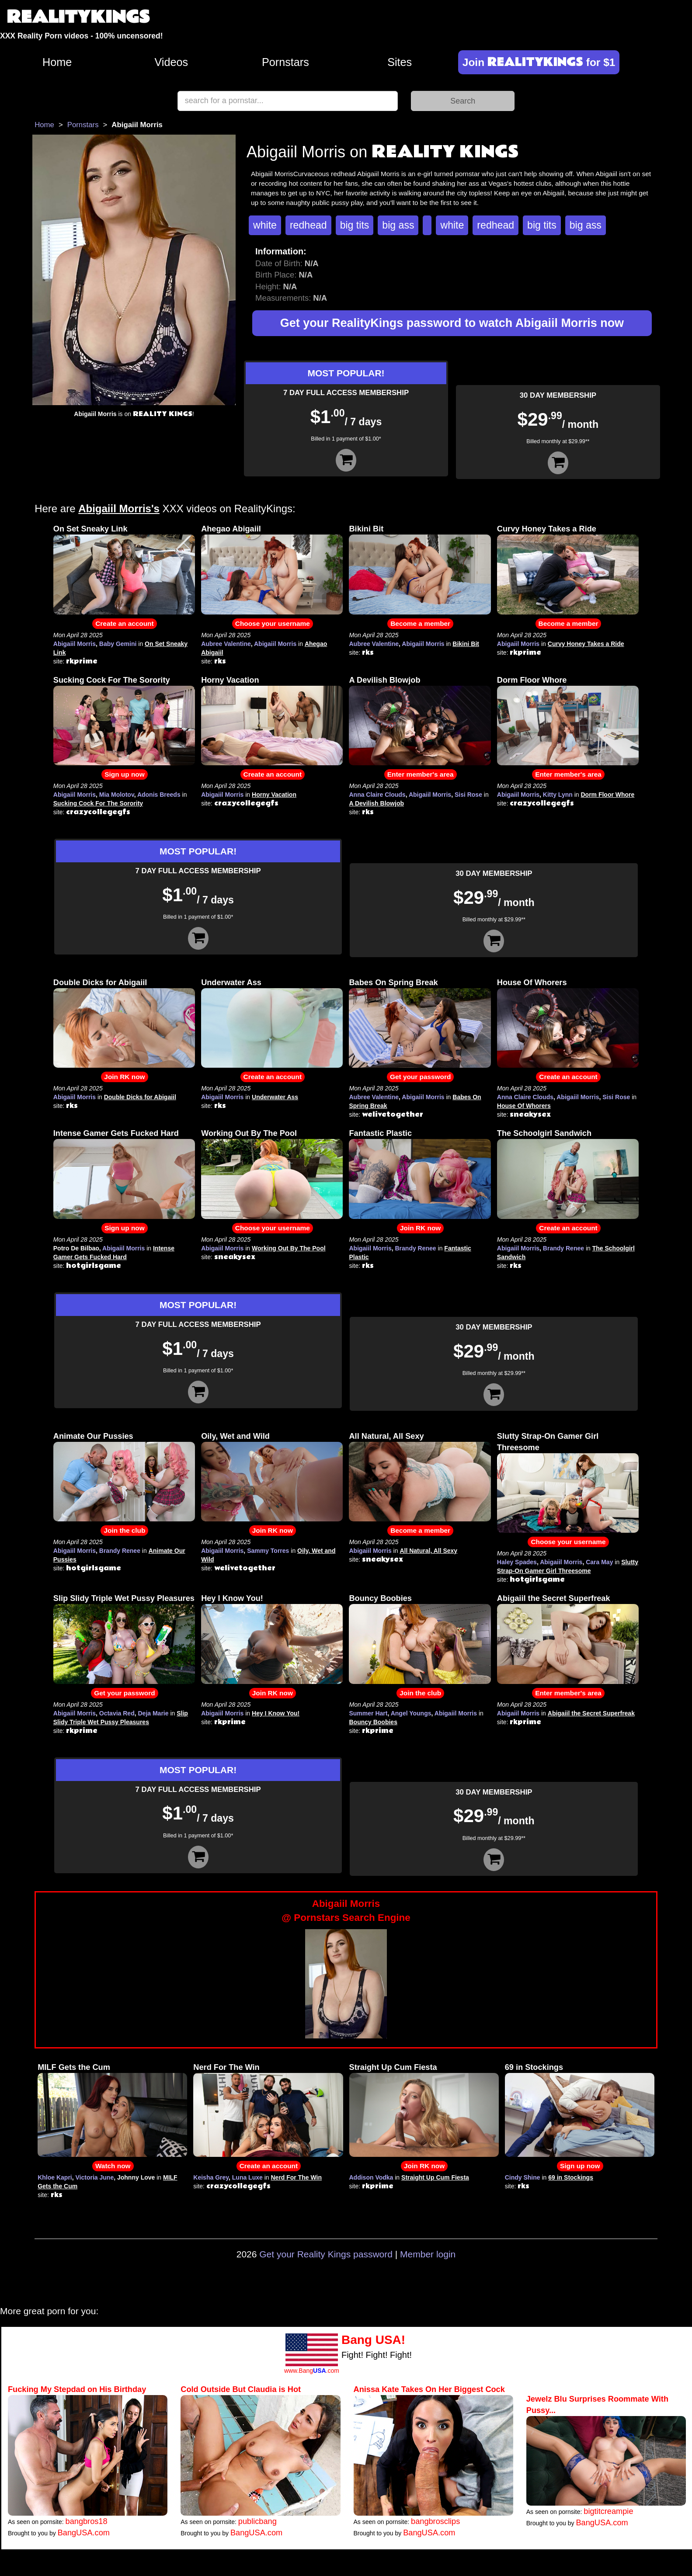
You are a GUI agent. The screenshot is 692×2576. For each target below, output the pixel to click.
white (265, 225)
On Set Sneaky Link (90, 528)
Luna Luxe (247, 2177)
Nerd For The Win (226, 2067)
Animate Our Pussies (93, 1436)
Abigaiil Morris (74, 643)
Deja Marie (153, 1713)
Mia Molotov (116, 794)
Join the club (124, 1530)
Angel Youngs (411, 1713)
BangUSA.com (84, 2532)
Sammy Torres (268, 1550)
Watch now (113, 2166)
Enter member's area (420, 774)
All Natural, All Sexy (386, 1436)
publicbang (257, 2521)
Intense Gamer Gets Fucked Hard (116, 1133)
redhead (308, 225)
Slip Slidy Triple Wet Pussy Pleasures (124, 1598)
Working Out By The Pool (249, 1133)
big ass (398, 225)
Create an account (124, 623)
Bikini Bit (366, 528)
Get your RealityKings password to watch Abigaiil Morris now (452, 323)
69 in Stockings (534, 2067)
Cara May (599, 1562)
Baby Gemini (118, 643)
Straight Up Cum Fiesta (393, 2067)
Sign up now (124, 774)
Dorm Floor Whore (532, 680)
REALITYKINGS (78, 17)
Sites (399, 62)
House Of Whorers (532, 982)
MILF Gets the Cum (74, 2067)
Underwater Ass (231, 982)
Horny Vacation (230, 680)
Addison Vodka (371, 2177)
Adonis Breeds (159, 794)
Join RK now (124, 1076)
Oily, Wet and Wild (235, 1436)
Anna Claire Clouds (377, 794)
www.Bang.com (311, 2370)
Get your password (420, 1076)
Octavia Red (117, 1713)
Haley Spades (517, 1562)
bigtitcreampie (608, 2511)
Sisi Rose (468, 794)
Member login (428, 2254)
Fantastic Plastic (380, 1133)
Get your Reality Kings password (326, 2254)
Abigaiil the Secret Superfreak (553, 1598)
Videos (171, 62)
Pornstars (285, 62)
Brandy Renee (415, 1248)
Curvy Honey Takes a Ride (546, 528)
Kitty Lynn (558, 794)
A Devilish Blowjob (384, 680)
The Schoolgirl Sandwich (544, 1133)
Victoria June (95, 2177)
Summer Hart (368, 1713)
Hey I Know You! (232, 1598)
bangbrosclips (435, 2521)
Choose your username (272, 623)
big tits (354, 225)
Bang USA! (373, 2340)
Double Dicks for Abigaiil (100, 982)
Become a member (420, 623)
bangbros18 (87, 2521)
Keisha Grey (211, 2177)
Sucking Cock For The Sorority (111, 680)
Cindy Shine (522, 2177)
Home (57, 62)
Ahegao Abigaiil (231, 528)
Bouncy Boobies (380, 1598)
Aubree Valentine (226, 643)
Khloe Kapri (55, 2177)
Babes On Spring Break (393, 982)
